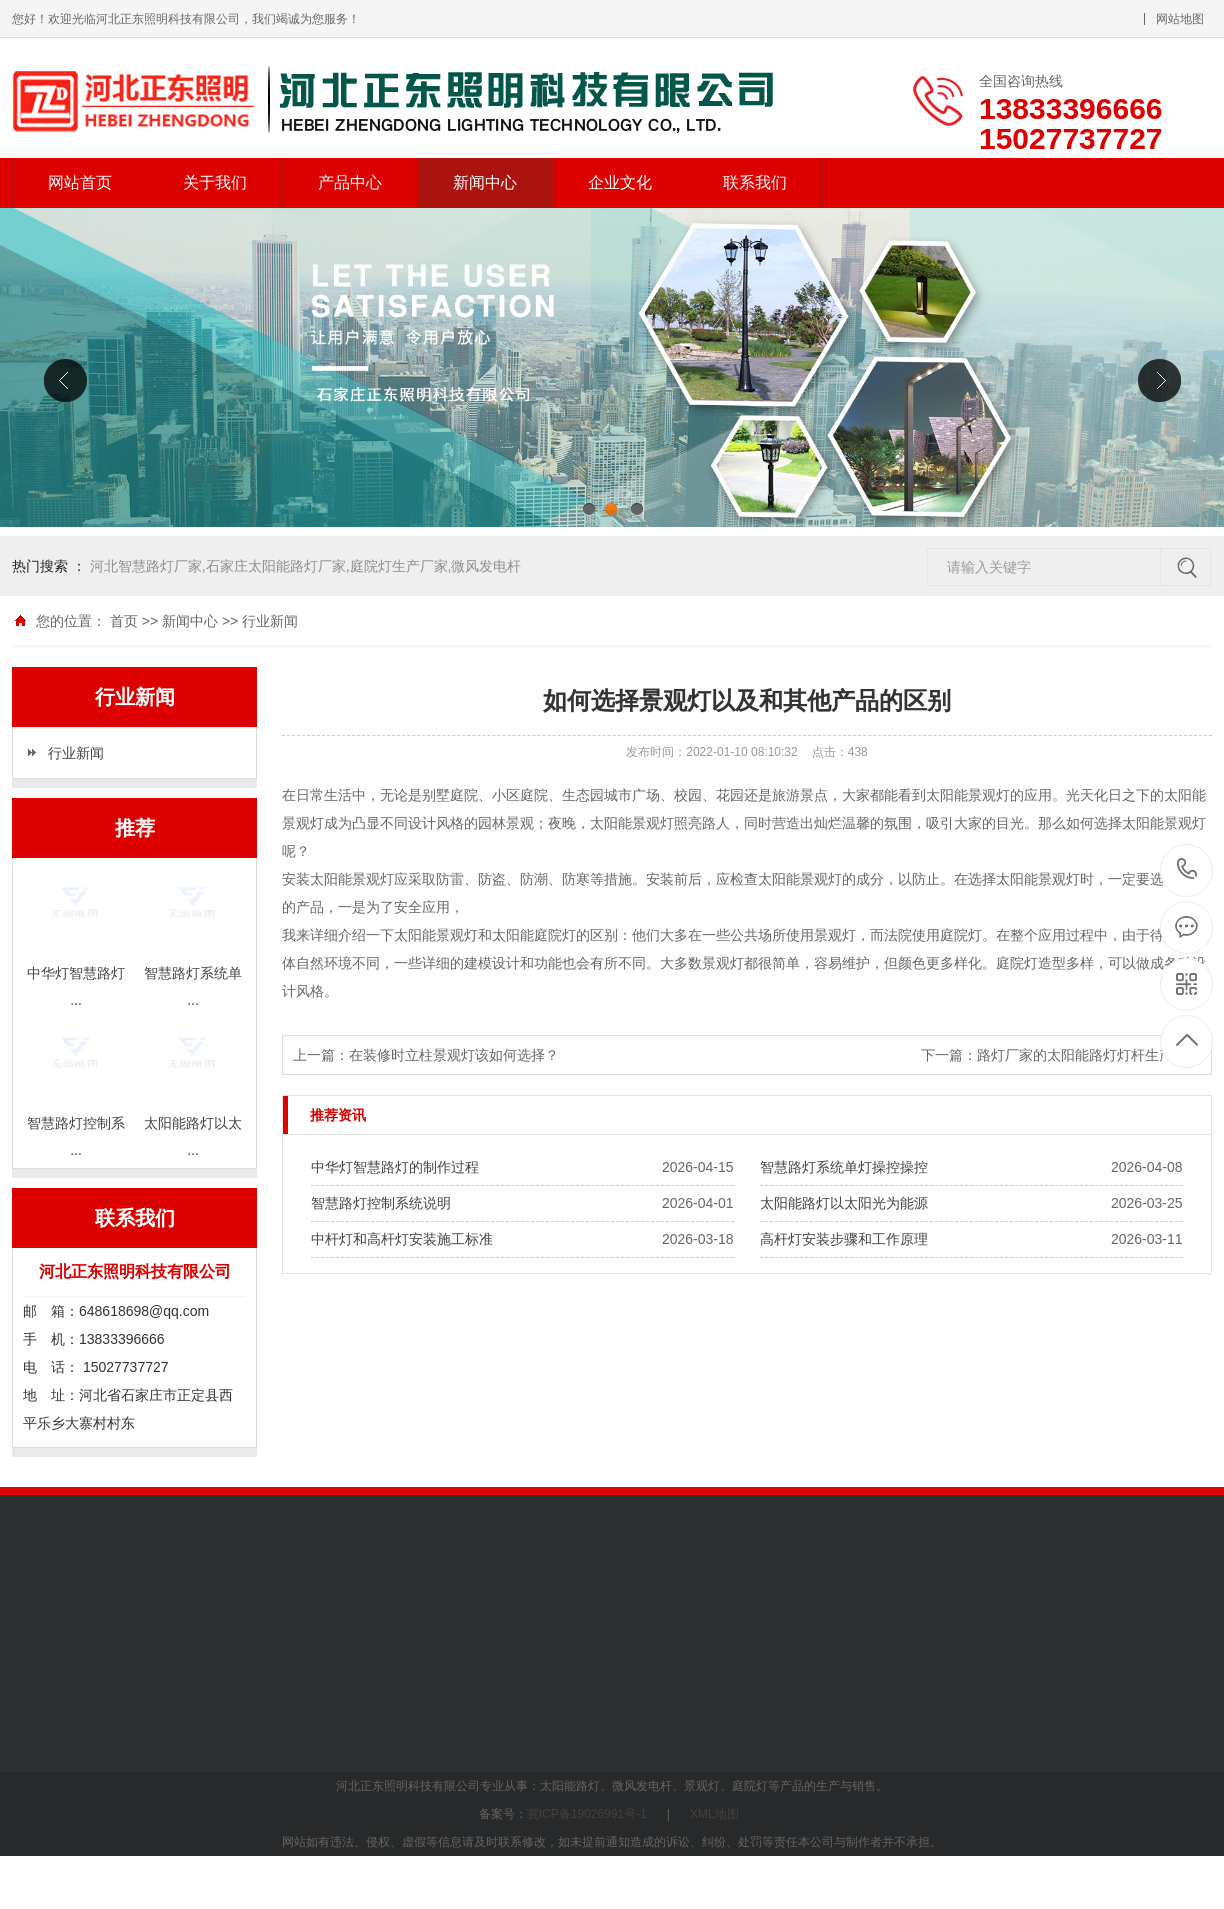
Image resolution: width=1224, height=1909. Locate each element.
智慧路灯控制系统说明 (381, 1203)
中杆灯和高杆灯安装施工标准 (402, 1239)
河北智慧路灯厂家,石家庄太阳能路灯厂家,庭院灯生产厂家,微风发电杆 (306, 566)
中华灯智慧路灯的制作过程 (395, 1167)
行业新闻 (270, 621)
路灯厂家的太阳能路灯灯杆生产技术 (1089, 1055)
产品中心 (350, 182)
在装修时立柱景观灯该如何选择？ (454, 1055)
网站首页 (80, 182)
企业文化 (620, 182)
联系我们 (755, 182)
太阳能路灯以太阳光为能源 (844, 1203)
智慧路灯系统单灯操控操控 (844, 1167)
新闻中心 (485, 182)
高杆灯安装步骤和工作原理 (844, 1239)
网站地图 (1180, 19)
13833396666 (1187, 869)
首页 (124, 621)
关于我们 (215, 182)
